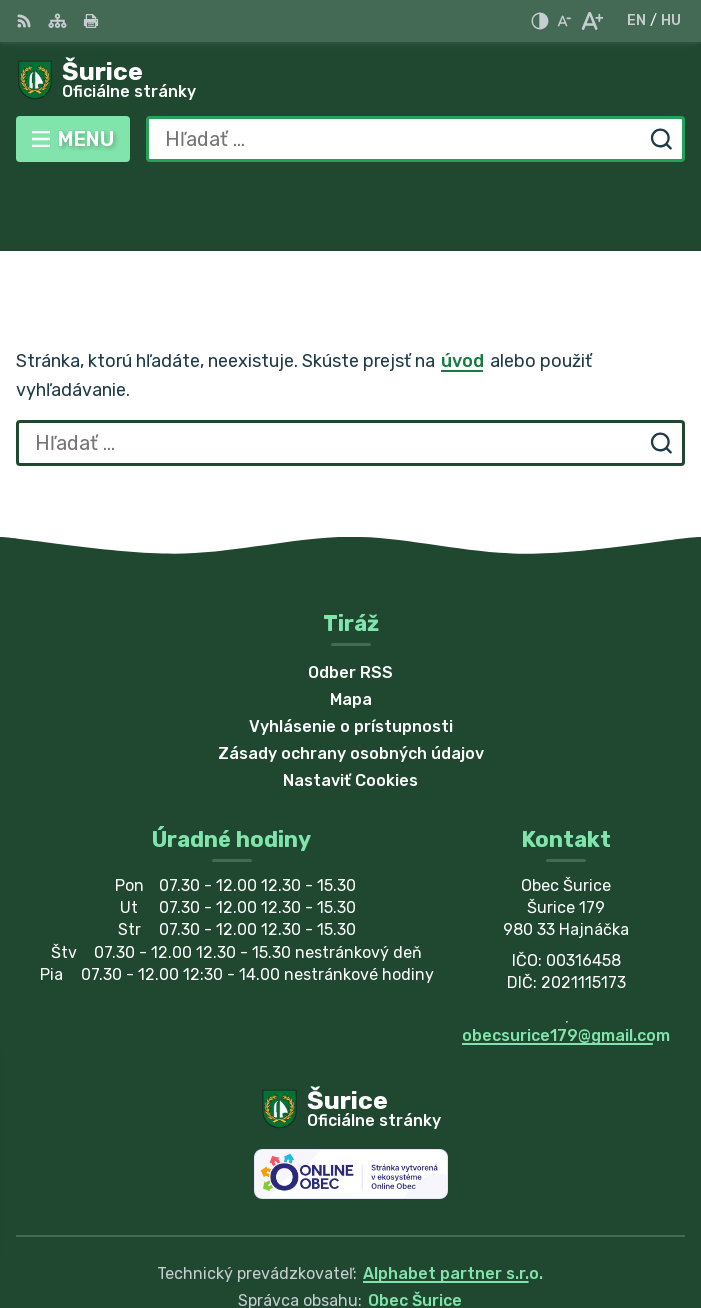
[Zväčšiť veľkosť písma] (591, 21)
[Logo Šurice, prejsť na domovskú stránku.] (350, 81)
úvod (462, 288)
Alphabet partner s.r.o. (453, 1201)
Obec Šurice (415, 1227)
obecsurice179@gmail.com (566, 962)
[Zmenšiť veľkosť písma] (564, 21)
